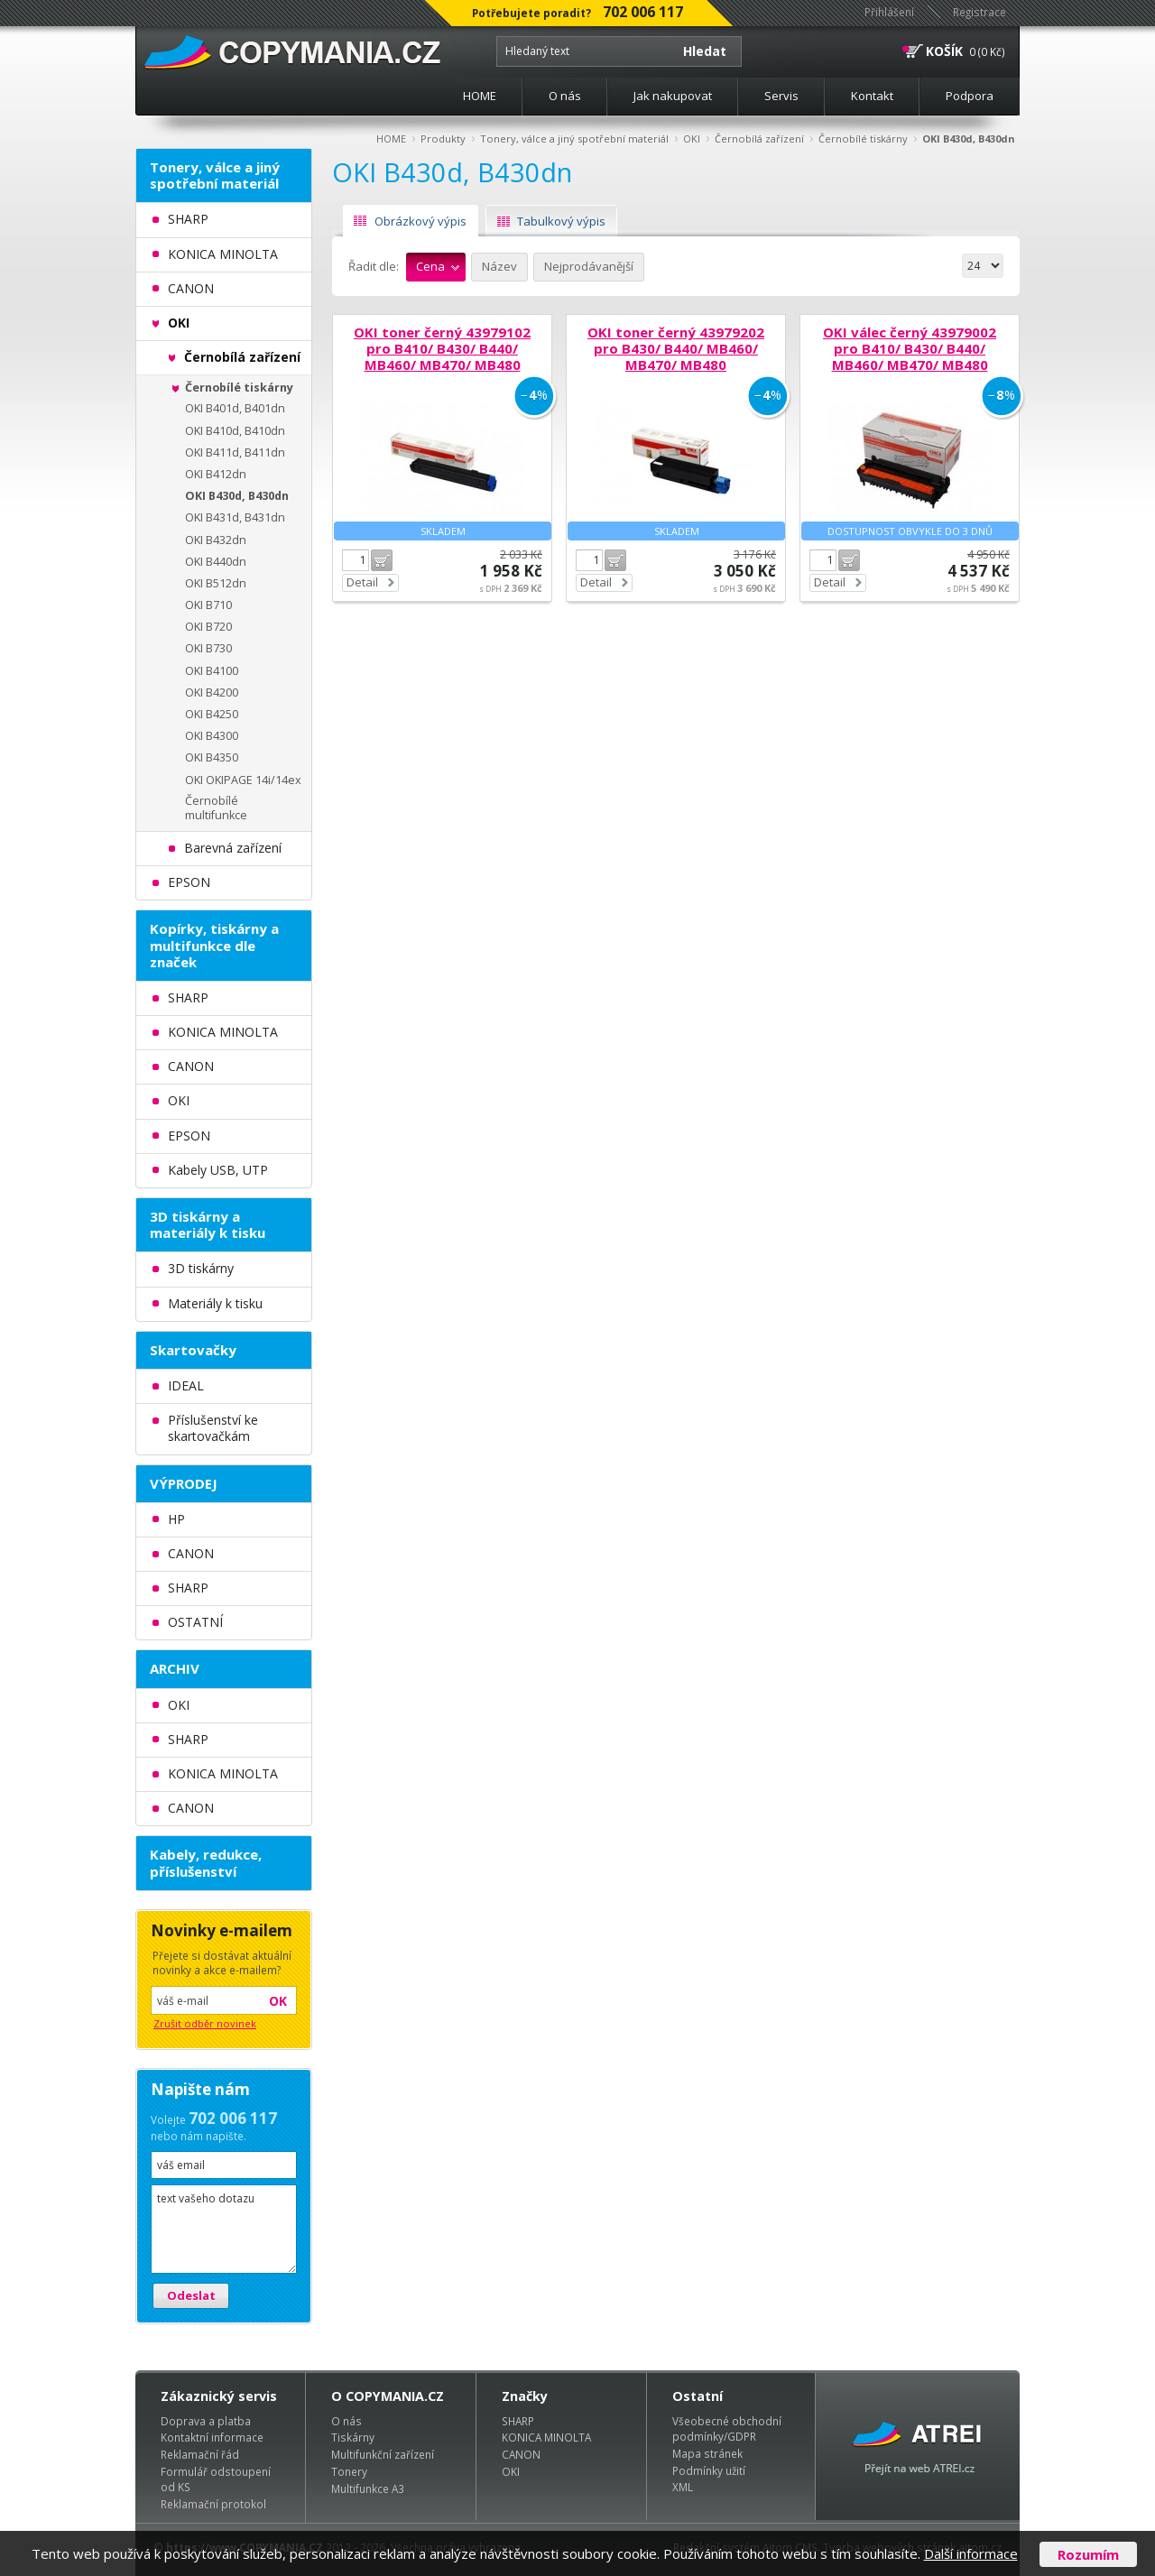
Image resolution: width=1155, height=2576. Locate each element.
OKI (691, 138)
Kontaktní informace (212, 2437)
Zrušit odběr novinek (204, 2023)
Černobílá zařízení (759, 138)
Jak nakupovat (672, 96)
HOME (479, 96)
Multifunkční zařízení (382, 2454)
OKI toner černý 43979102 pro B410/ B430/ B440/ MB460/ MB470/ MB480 (442, 348)
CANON (521, 2454)
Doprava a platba (206, 2421)
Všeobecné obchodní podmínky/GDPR (726, 2429)
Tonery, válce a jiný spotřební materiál (574, 138)
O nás (565, 96)
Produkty (443, 138)
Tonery (349, 2471)
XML (682, 2486)
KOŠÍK (944, 51)
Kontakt (872, 96)
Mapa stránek (707, 2453)
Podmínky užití (708, 2470)
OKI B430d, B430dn (968, 138)
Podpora (969, 96)
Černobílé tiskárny (863, 138)
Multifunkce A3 (367, 2488)
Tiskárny (352, 2437)
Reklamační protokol (213, 2504)
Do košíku (382, 560)
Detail (362, 582)
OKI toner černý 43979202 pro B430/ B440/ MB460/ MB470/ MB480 (675, 348)
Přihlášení (889, 12)
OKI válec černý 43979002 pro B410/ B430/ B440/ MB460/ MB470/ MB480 (909, 348)
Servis (781, 96)
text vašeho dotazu (224, 2229)
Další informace (971, 2553)
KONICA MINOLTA (546, 2437)
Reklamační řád (200, 2454)
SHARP (518, 2421)
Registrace (979, 12)
